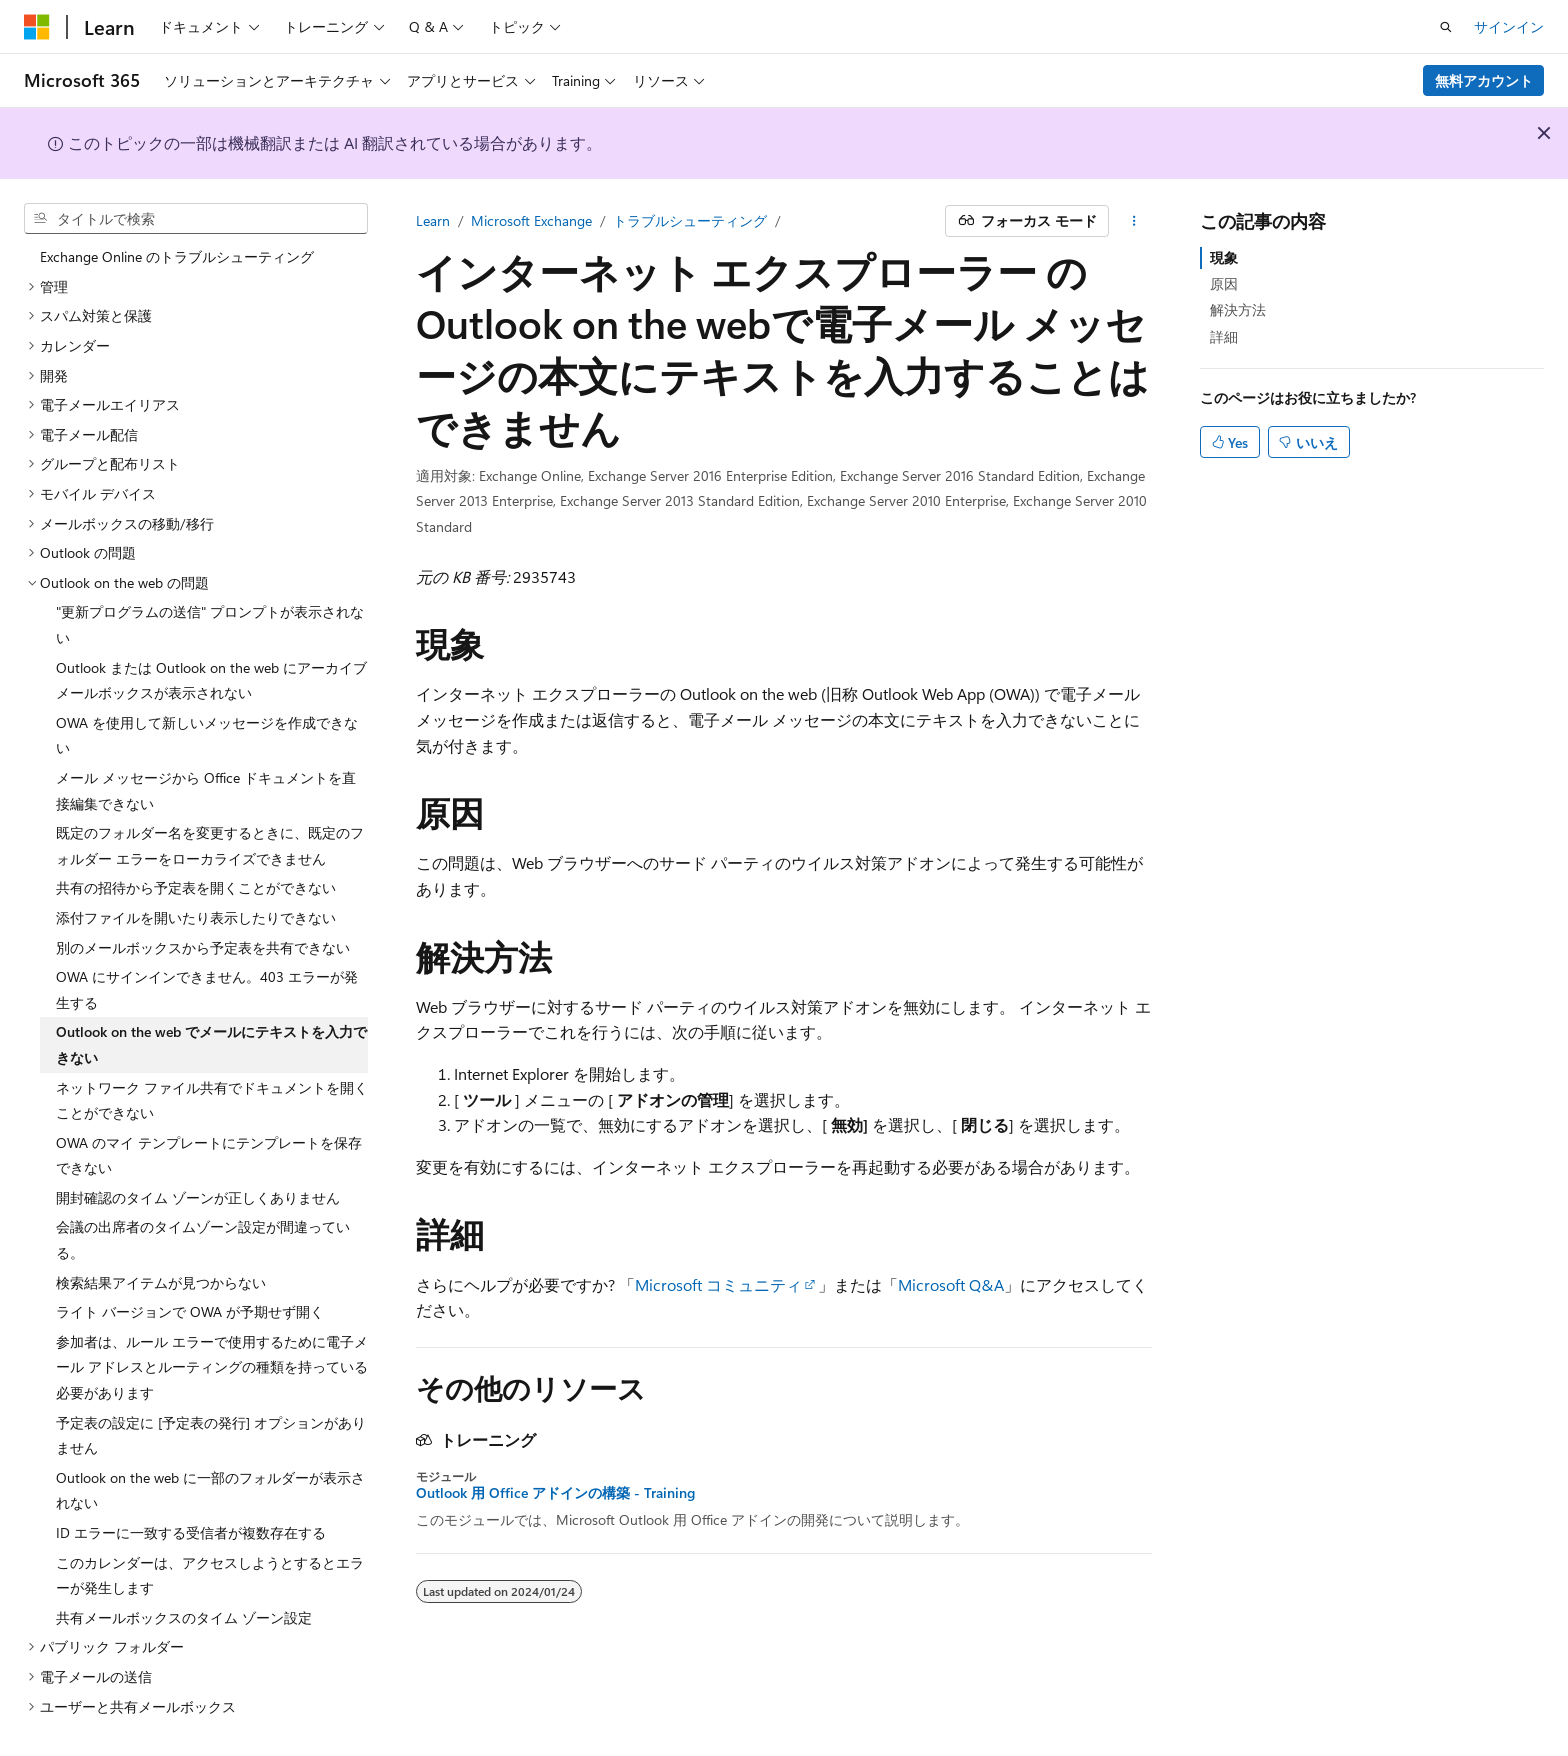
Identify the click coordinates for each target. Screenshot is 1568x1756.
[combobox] (196, 219)
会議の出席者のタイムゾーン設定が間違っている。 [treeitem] (203, 1228)
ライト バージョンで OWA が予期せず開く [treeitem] (190, 1300)
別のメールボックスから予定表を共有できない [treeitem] (203, 936)
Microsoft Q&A (951, 1284)
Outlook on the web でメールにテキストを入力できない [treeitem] (211, 1033)
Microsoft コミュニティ (718, 1284)
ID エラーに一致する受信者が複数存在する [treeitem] (191, 1521)
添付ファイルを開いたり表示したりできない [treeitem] (196, 906)
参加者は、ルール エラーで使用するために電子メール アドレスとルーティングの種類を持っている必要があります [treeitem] (212, 1356)
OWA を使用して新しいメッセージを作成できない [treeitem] (207, 724)
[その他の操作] (1134, 221)
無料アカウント (1484, 80)
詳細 (1224, 336)
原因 (1224, 283)
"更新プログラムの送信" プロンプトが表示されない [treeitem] (210, 613)
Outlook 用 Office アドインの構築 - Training (555, 1493)
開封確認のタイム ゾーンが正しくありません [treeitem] (198, 1186)
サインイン (1509, 26)
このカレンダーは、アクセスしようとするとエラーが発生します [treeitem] (210, 1564)
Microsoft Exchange (531, 220)
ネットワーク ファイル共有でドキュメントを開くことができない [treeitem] (212, 1089)
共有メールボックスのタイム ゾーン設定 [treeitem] (184, 1606)
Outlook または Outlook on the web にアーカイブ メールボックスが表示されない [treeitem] (211, 669)
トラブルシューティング (690, 220)
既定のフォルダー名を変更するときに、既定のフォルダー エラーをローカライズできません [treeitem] (210, 834)
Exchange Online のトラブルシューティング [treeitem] (177, 245)
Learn (433, 220)
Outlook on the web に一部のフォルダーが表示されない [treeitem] (210, 1479)
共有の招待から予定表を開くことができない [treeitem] (196, 876)
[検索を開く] (1446, 27)
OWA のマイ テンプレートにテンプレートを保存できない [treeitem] (209, 1144)
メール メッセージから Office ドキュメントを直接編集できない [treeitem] (206, 779)
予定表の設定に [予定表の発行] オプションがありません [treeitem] (211, 1424)
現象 (1224, 257)
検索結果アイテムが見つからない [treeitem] (161, 1271)
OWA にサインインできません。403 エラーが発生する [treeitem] (207, 978)
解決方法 (1238, 309)
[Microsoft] (37, 27)
